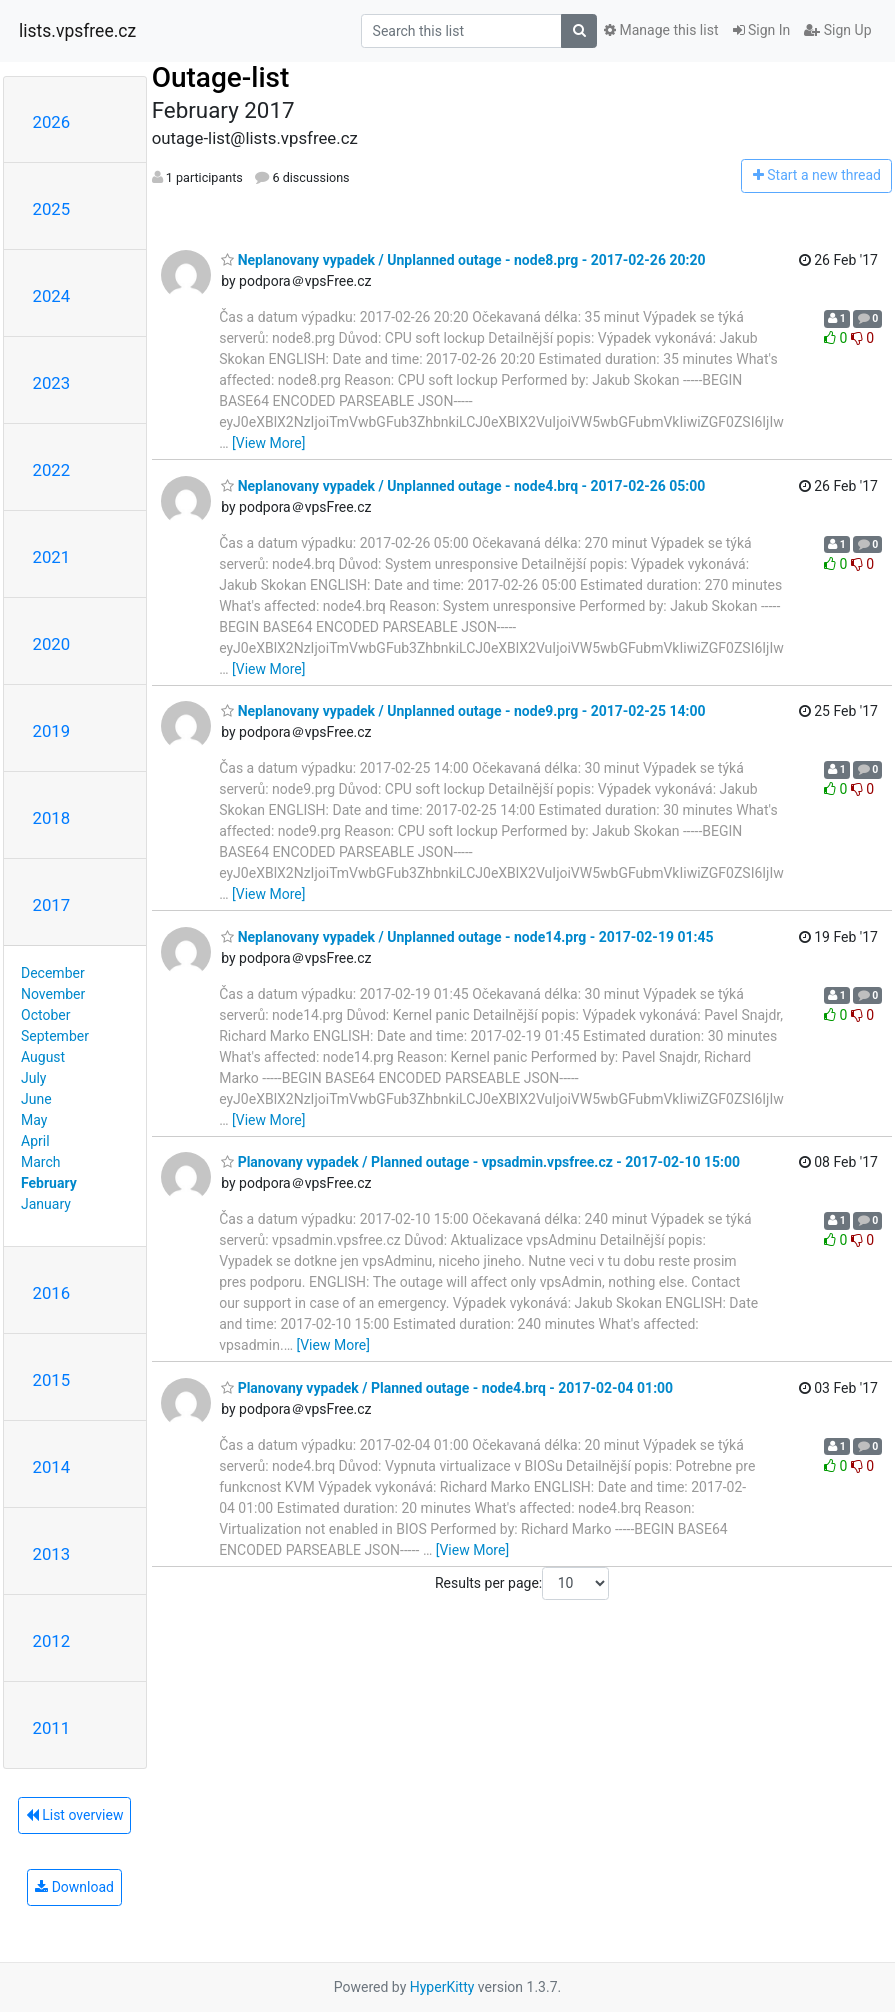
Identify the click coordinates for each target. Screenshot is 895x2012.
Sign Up (837, 30)
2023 (52, 383)
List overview (75, 1815)
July (33, 1078)
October (45, 1015)
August (43, 1057)
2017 (52, 905)
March (41, 1162)
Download (74, 1887)
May (34, 1120)
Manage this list (661, 30)
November (53, 994)
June (36, 1099)
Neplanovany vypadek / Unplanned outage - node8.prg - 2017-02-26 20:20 (463, 260)
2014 (52, 1467)
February (49, 1183)
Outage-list (221, 77)
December (53, 973)
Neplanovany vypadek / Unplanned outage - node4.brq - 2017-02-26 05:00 (463, 486)
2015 (52, 1380)
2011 (52, 1728)
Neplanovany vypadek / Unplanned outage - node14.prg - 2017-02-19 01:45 (467, 937)
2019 (52, 731)
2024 (52, 296)
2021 (52, 557)
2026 (52, 122)
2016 (52, 1293)
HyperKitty (442, 1987)
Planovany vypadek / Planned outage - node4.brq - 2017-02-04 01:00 (447, 1388)
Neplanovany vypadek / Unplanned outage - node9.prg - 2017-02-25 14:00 (463, 711)
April (35, 1141)
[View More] (268, 443)
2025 (52, 209)
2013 (52, 1554)
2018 (52, 818)
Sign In (762, 30)
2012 (52, 1641)
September (55, 1036)
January (46, 1204)
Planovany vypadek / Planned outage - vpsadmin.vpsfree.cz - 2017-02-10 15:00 (480, 1162)
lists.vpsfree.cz (77, 31)
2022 (52, 470)
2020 (52, 644)
